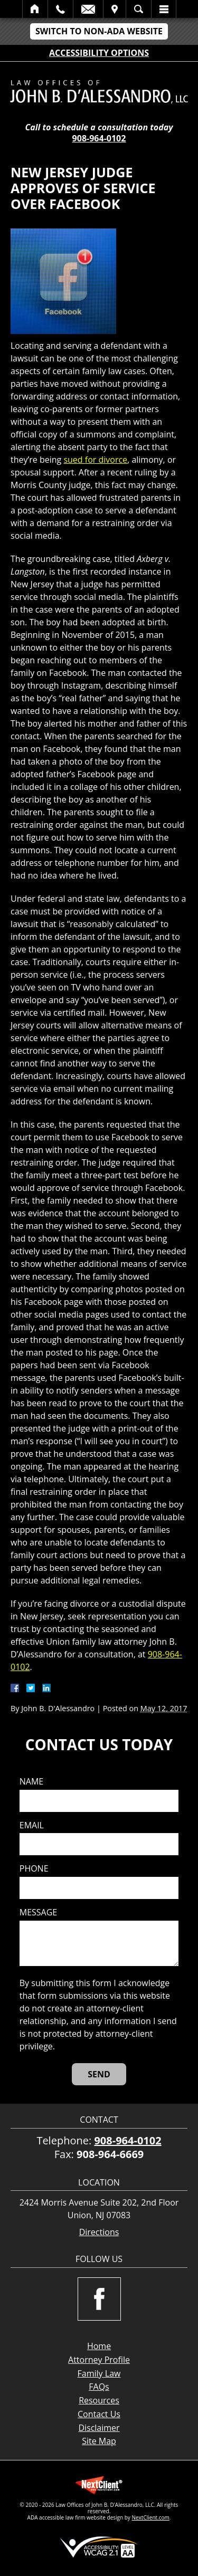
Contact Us (99, 2414)
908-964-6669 (110, 2154)
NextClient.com (150, 2517)
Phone (34, 1868)
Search (138, 9)
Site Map (99, 2441)
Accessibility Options (99, 53)
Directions (99, 2232)
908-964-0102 (99, 138)
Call (60, 9)
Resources (99, 2400)
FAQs (99, 2386)
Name (31, 1781)
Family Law (99, 2373)
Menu (164, 9)
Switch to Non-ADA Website (99, 31)
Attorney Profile (99, 2359)
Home (35, 9)
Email (88, 9)
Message (38, 1912)
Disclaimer (98, 2428)
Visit (114, 9)
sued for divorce (95, 459)
